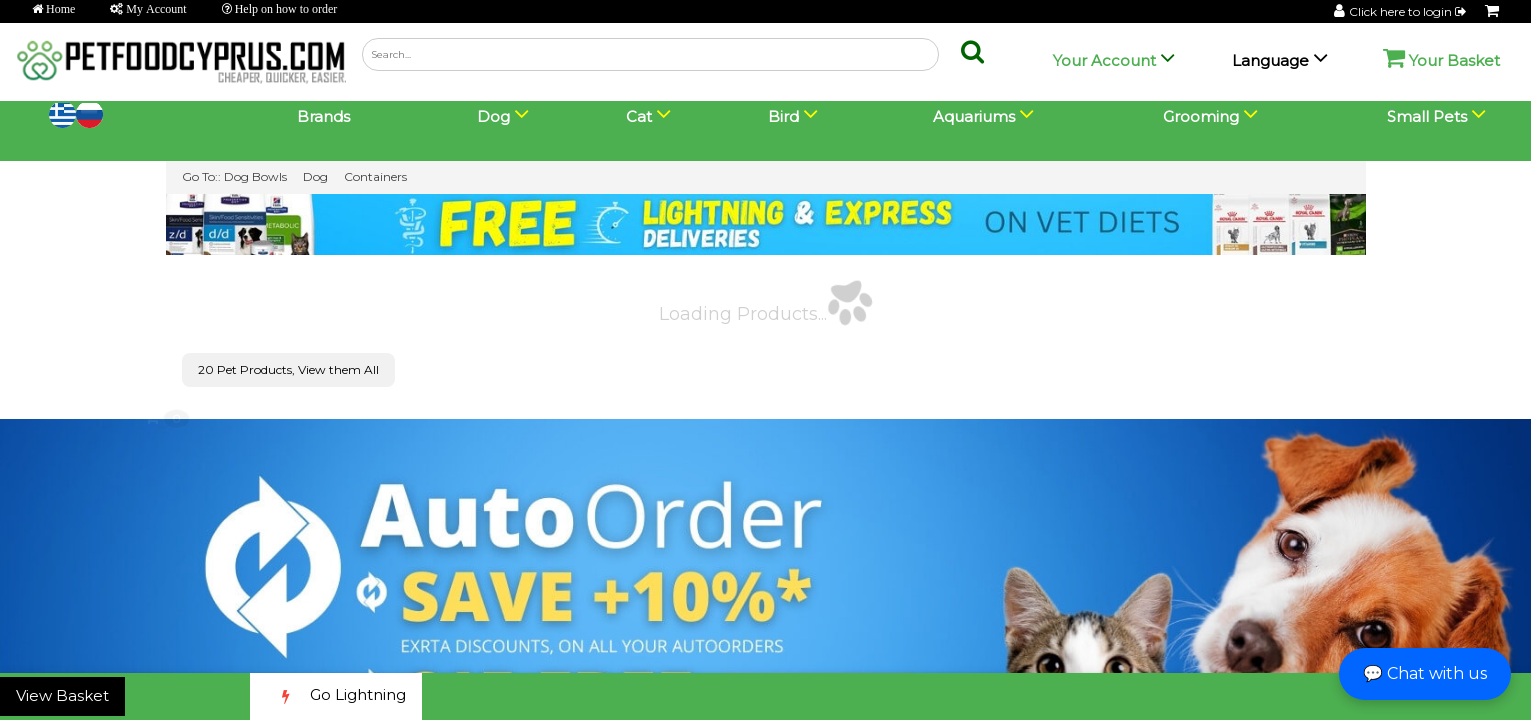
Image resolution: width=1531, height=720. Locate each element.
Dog (315, 176)
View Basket (62, 695)
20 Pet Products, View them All (288, 369)
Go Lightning (336, 696)
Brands (323, 116)
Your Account (1104, 60)
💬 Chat (1425, 673)
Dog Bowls (255, 176)
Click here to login (1409, 11)
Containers (375, 176)
